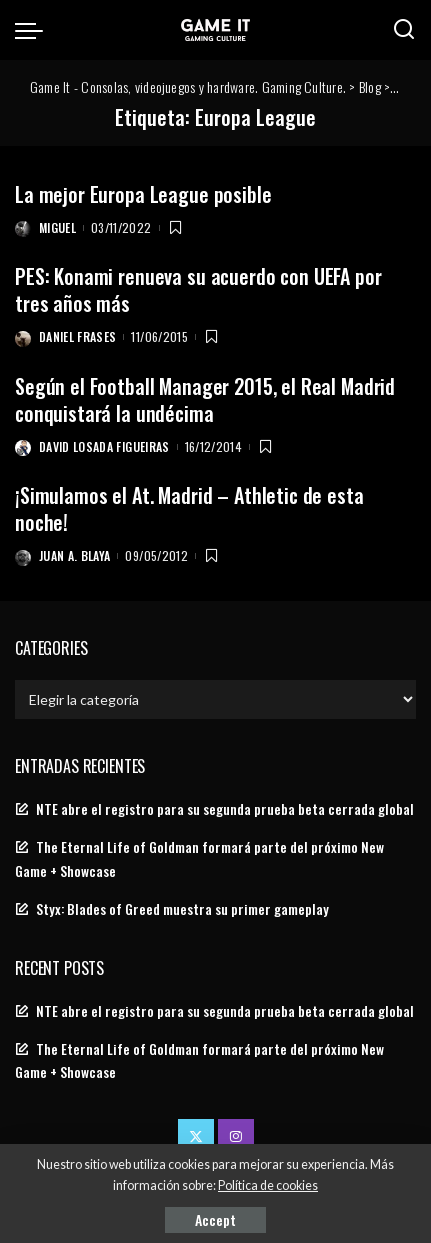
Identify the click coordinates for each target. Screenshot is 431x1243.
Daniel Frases (77, 336)
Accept (215, 1219)
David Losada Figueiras (104, 446)
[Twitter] (196, 1137)
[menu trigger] (34, 30)
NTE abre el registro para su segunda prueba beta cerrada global (225, 809)
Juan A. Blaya (74, 555)
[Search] (404, 30)
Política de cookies (268, 1185)
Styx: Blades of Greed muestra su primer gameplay (182, 909)
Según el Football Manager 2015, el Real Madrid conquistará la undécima (205, 399)
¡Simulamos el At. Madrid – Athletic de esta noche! (189, 508)
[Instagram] (236, 1137)
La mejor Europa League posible (143, 194)
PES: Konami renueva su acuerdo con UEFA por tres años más (198, 289)
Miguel (57, 227)
